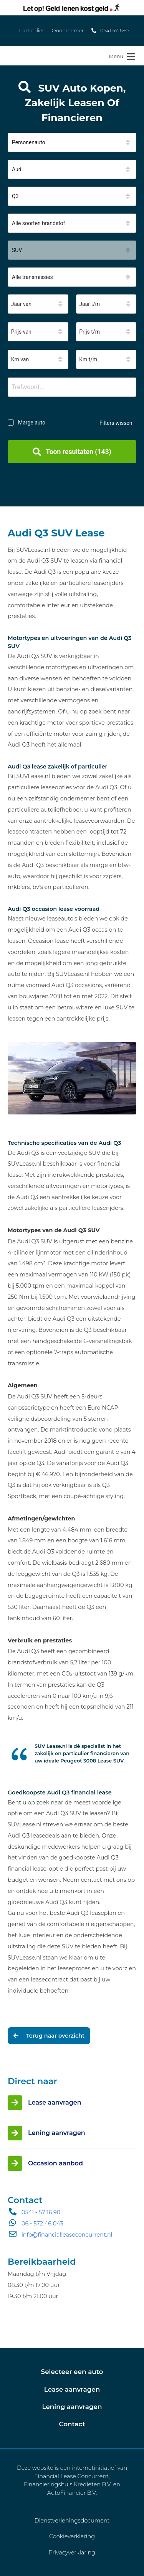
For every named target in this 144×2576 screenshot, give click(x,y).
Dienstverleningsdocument (72, 2520)
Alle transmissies (32, 277)
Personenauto (28, 142)
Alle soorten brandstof (38, 223)
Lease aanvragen (72, 2389)
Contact (72, 2424)
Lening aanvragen (72, 2407)
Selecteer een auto (72, 2372)
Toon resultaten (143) (72, 452)
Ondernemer (68, 30)
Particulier (31, 30)
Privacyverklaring (72, 2552)
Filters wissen (115, 423)
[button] (72, 142)
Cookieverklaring (72, 2536)
